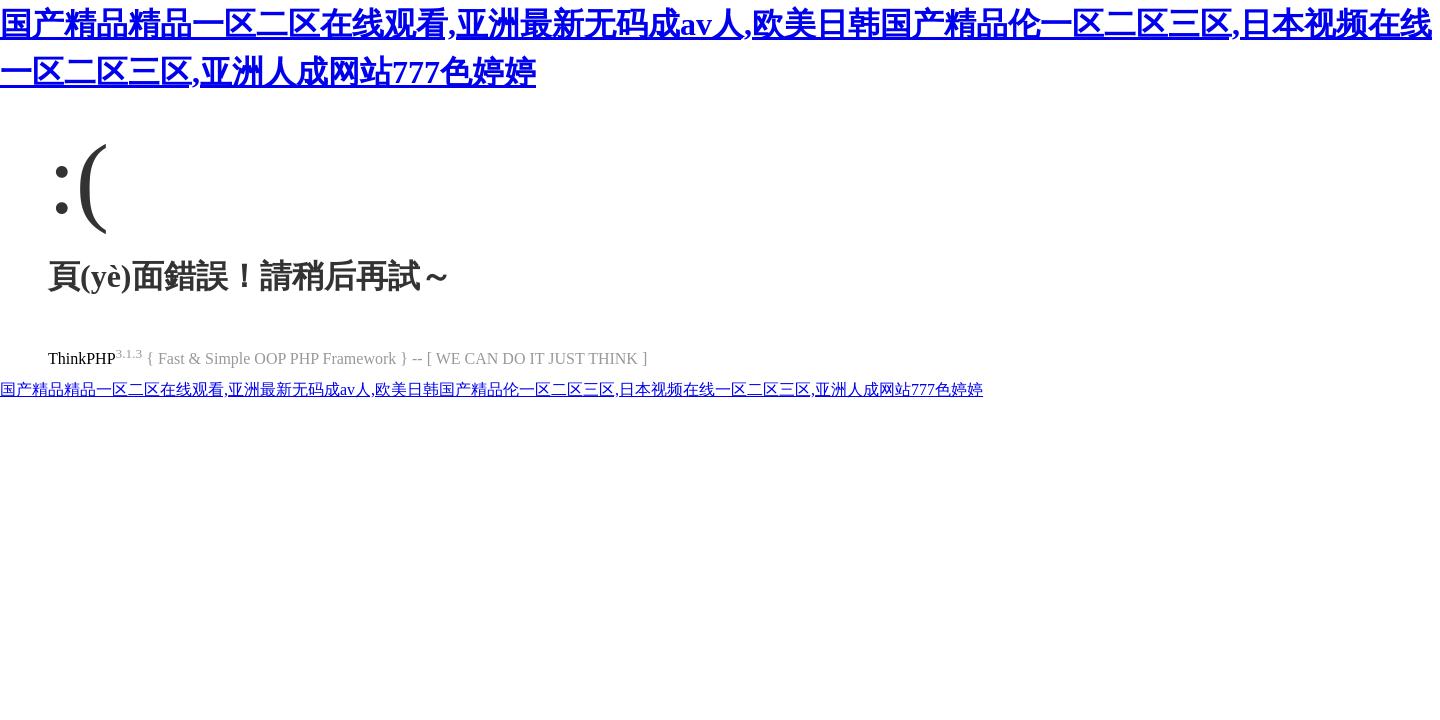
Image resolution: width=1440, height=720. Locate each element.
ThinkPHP (82, 358)
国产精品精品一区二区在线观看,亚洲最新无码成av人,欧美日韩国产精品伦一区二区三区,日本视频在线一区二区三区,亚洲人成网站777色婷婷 (491, 389)
